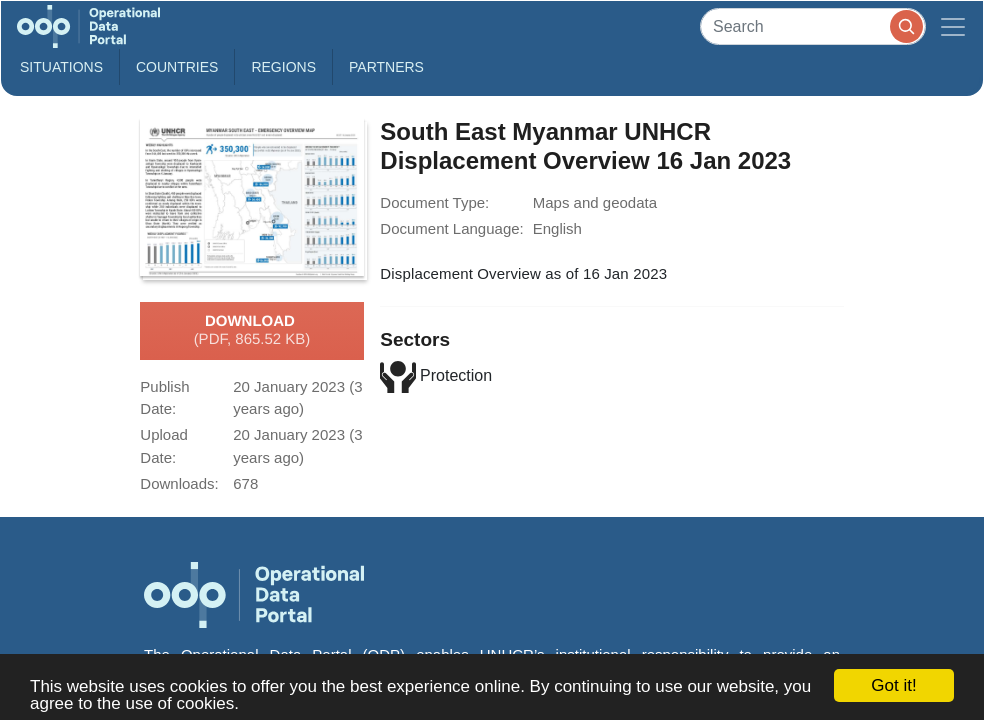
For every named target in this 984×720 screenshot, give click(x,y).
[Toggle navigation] (953, 26)
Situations (61, 67)
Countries (177, 67)
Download (252, 331)
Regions (283, 67)
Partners (386, 67)
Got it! (893, 685)
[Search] (813, 26)
